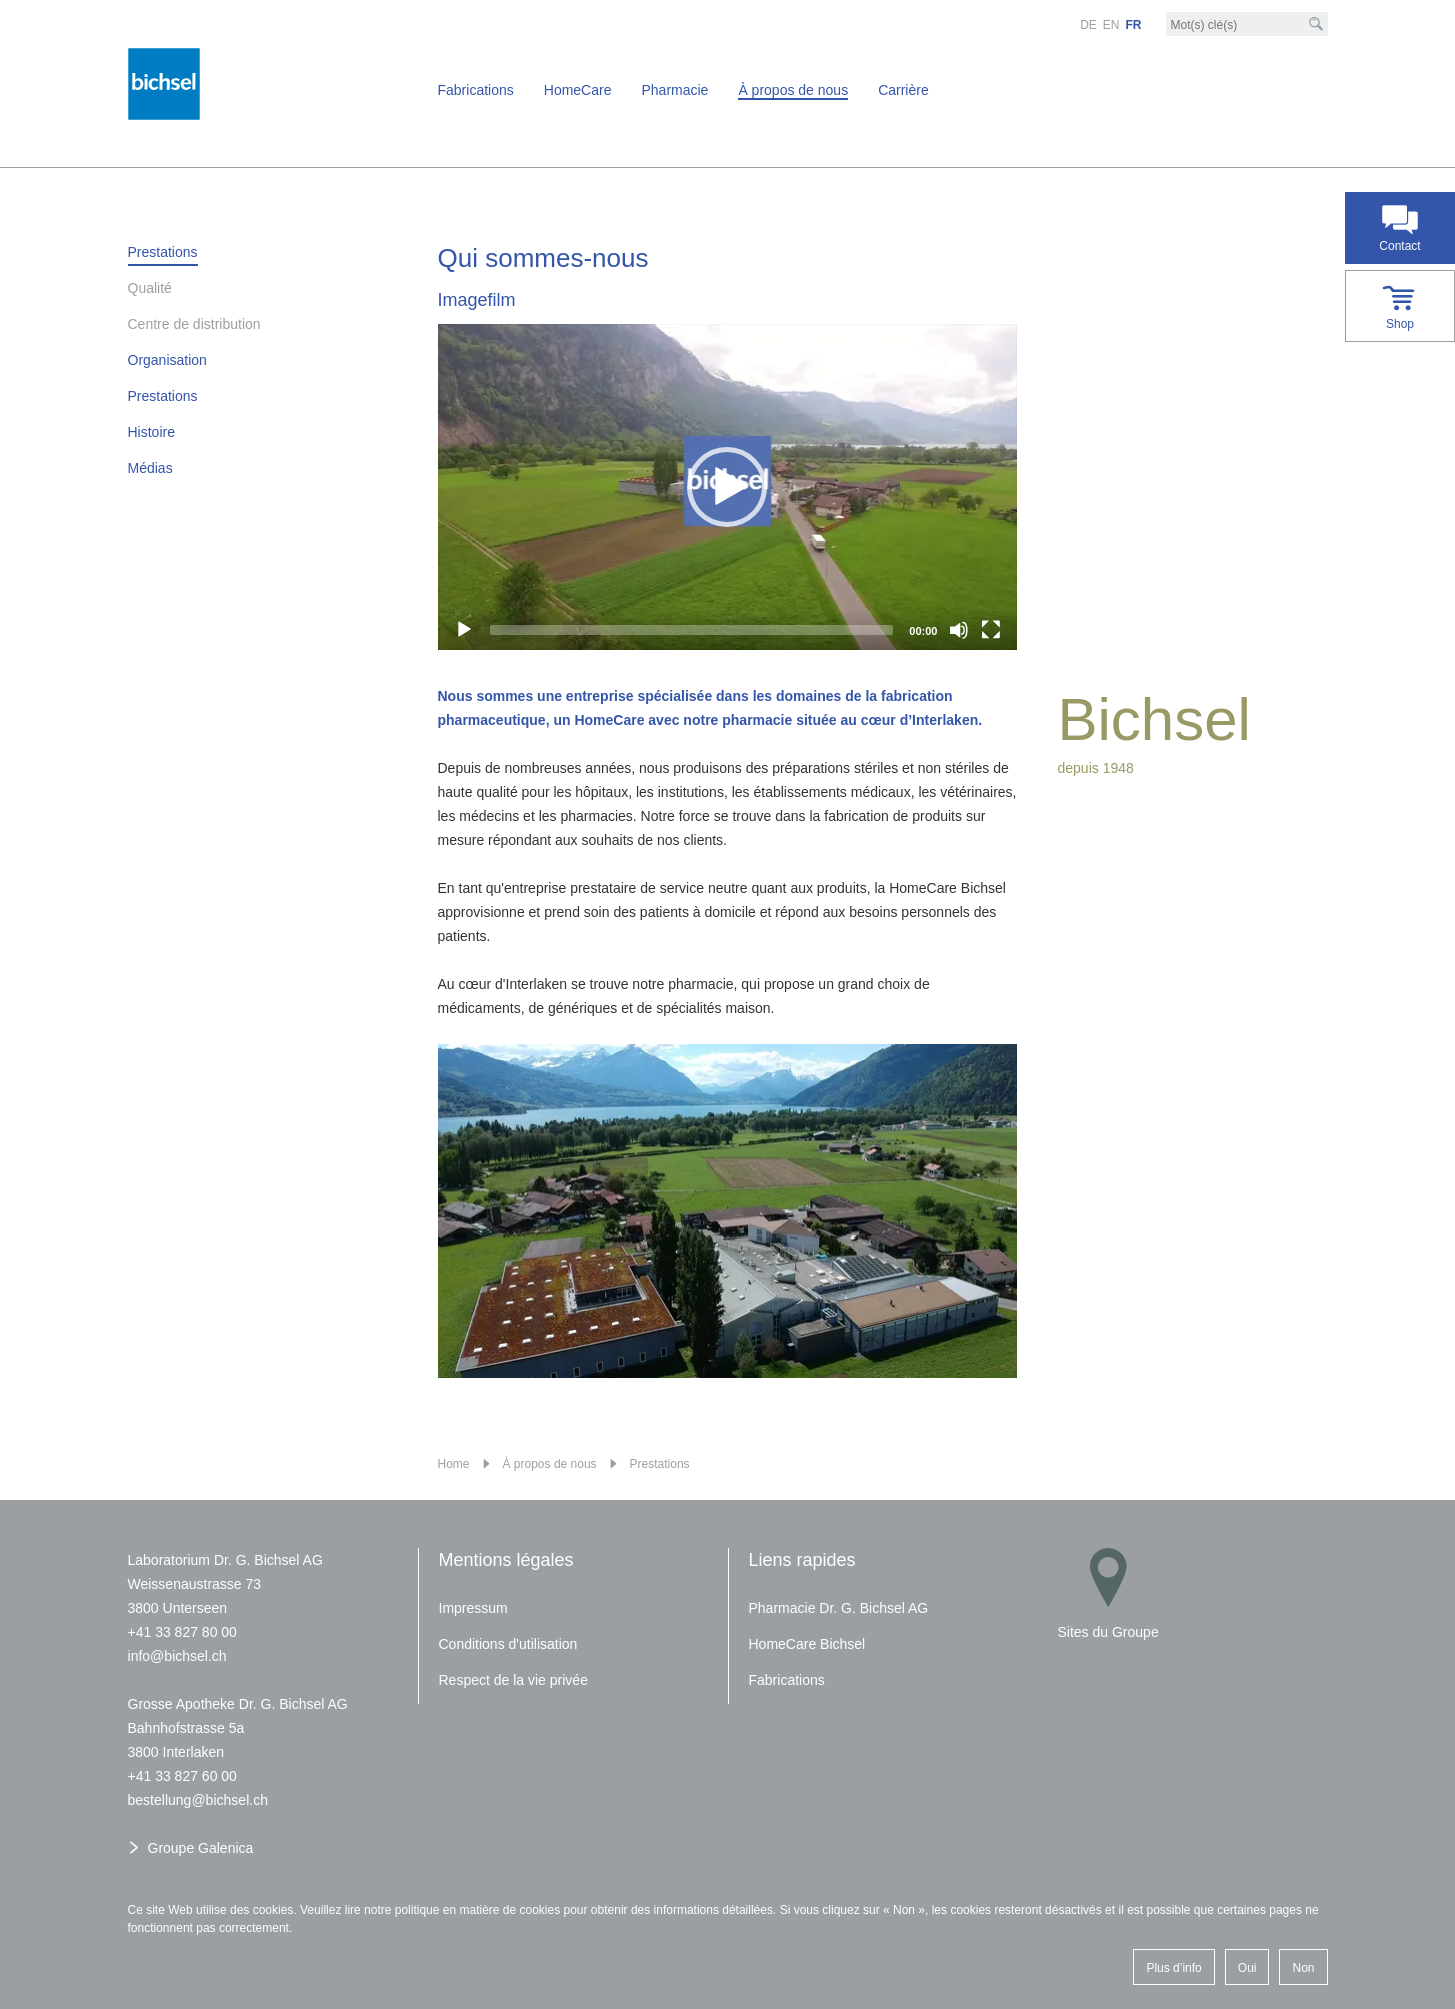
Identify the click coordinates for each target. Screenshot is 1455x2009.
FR (1134, 25)
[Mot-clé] (1247, 25)
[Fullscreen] (991, 630)
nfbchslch (177, 1656)
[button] (727, 487)
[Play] (464, 630)
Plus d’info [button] (1173, 1968)
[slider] (692, 630)
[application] (728, 487)
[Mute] (959, 630)
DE (1088, 25)
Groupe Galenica (201, 1848)
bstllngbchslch (198, 1800)
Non (1303, 1968)
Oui (1247, 1968)
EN (1111, 25)
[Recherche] (1316, 24)
